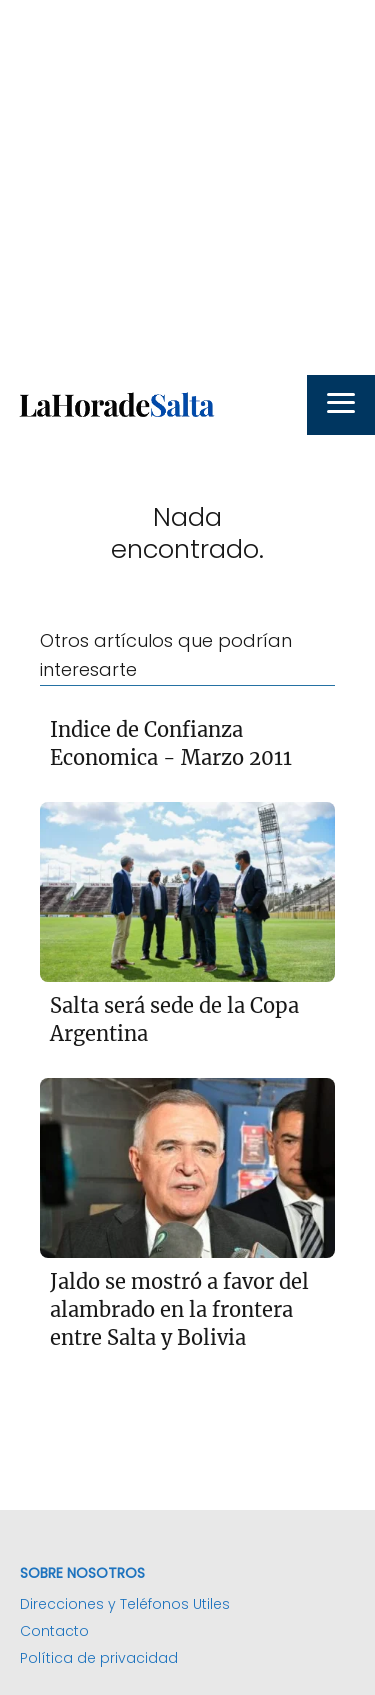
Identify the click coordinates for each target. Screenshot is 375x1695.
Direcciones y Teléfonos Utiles (125, 1604)
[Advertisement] (187, 187)
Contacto (54, 1631)
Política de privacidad (99, 1658)
